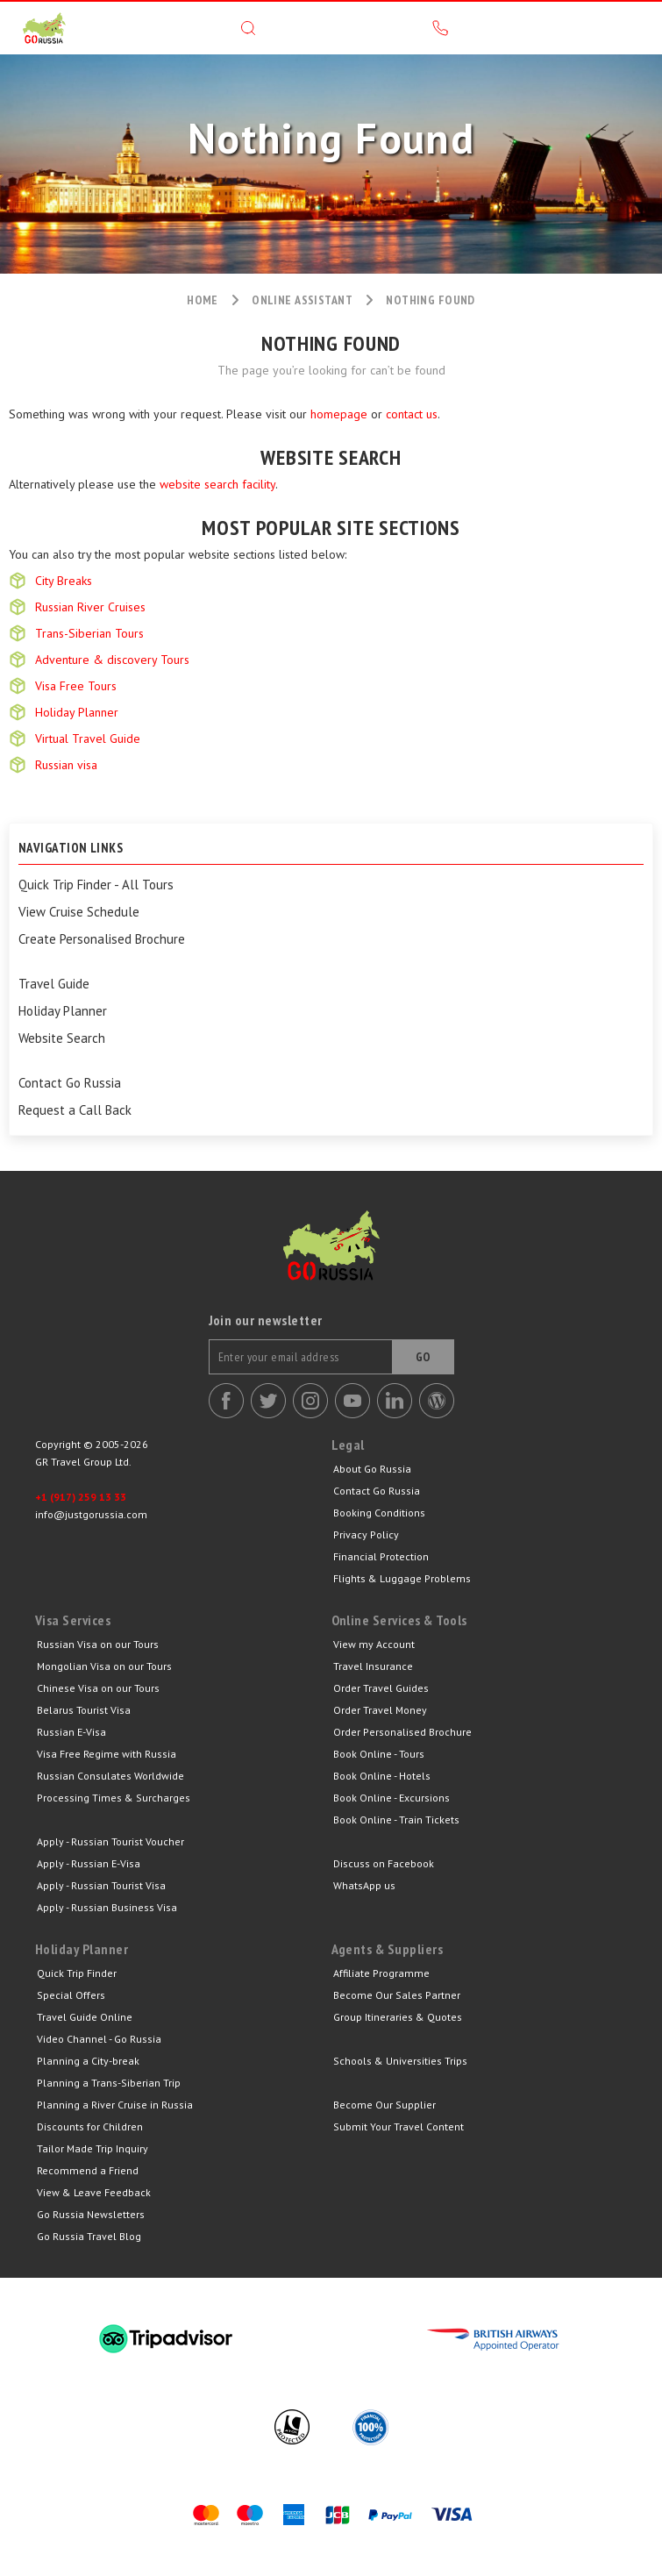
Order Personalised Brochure (402, 1731)
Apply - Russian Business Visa (107, 1907)
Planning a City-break (88, 2060)
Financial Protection (381, 1556)
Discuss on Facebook (383, 1863)
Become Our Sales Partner (396, 1995)
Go (423, 1357)
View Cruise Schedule (78, 912)
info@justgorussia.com (91, 1514)
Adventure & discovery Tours (112, 659)
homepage (338, 414)
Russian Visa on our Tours (98, 1644)
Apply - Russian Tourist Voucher (110, 1841)
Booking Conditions (379, 1512)
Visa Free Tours (76, 686)
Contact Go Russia (69, 1083)
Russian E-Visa (71, 1731)
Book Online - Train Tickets (396, 1819)
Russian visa (66, 765)
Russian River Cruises (90, 607)
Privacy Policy (366, 1534)
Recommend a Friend (88, 2170)
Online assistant (302, 300)
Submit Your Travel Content (398, 2126)
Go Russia (331, 1258)
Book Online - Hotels (382, 1775)
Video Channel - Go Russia (99, 2038)
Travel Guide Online (84, 2016)
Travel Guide (53, 984)
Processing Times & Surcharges (113, 1797)
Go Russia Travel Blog (89, 2236)
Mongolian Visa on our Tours (104, 1666)
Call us (440, 28)
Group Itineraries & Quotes (397, 2016)
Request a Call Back (75, 1110)
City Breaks (63, 581)
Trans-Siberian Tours (89, 633)
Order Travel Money (380, 1709)
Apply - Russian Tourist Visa (101, 1885)
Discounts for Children (90, 2126)
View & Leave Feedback (94, 2192)
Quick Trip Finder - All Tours (96, 885)
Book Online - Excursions (391, 1797)
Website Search (61, 1038)
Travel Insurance (373, 1666)
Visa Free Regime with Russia (106, 1753)
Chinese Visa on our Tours (98, 1688)
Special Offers (71, 1995)
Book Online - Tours (378, 1753)
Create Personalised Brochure (101, 939)
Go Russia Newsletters (91, 2214)
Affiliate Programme (381, 1973)
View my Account (374, 1644)
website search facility (217, 484)
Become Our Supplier (384, 2104)
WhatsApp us (364, 1885)
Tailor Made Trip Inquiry (92, 2148)
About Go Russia (372, 1468)
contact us (412, 414)
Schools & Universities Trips (400, 2060)
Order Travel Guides (381, 1688)
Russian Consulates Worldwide (110, 1775)
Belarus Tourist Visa (84, 1709)
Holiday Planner (76, 712)
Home (202, 300)
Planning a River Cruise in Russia (115, 2104)
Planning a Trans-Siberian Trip (109, 2082)
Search (248, 28)
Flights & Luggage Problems (402, 1578)
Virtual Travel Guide (87, 738)
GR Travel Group (44, 28)
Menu (631, 28)
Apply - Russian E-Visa (88, 1863)
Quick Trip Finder (77, 1973)
